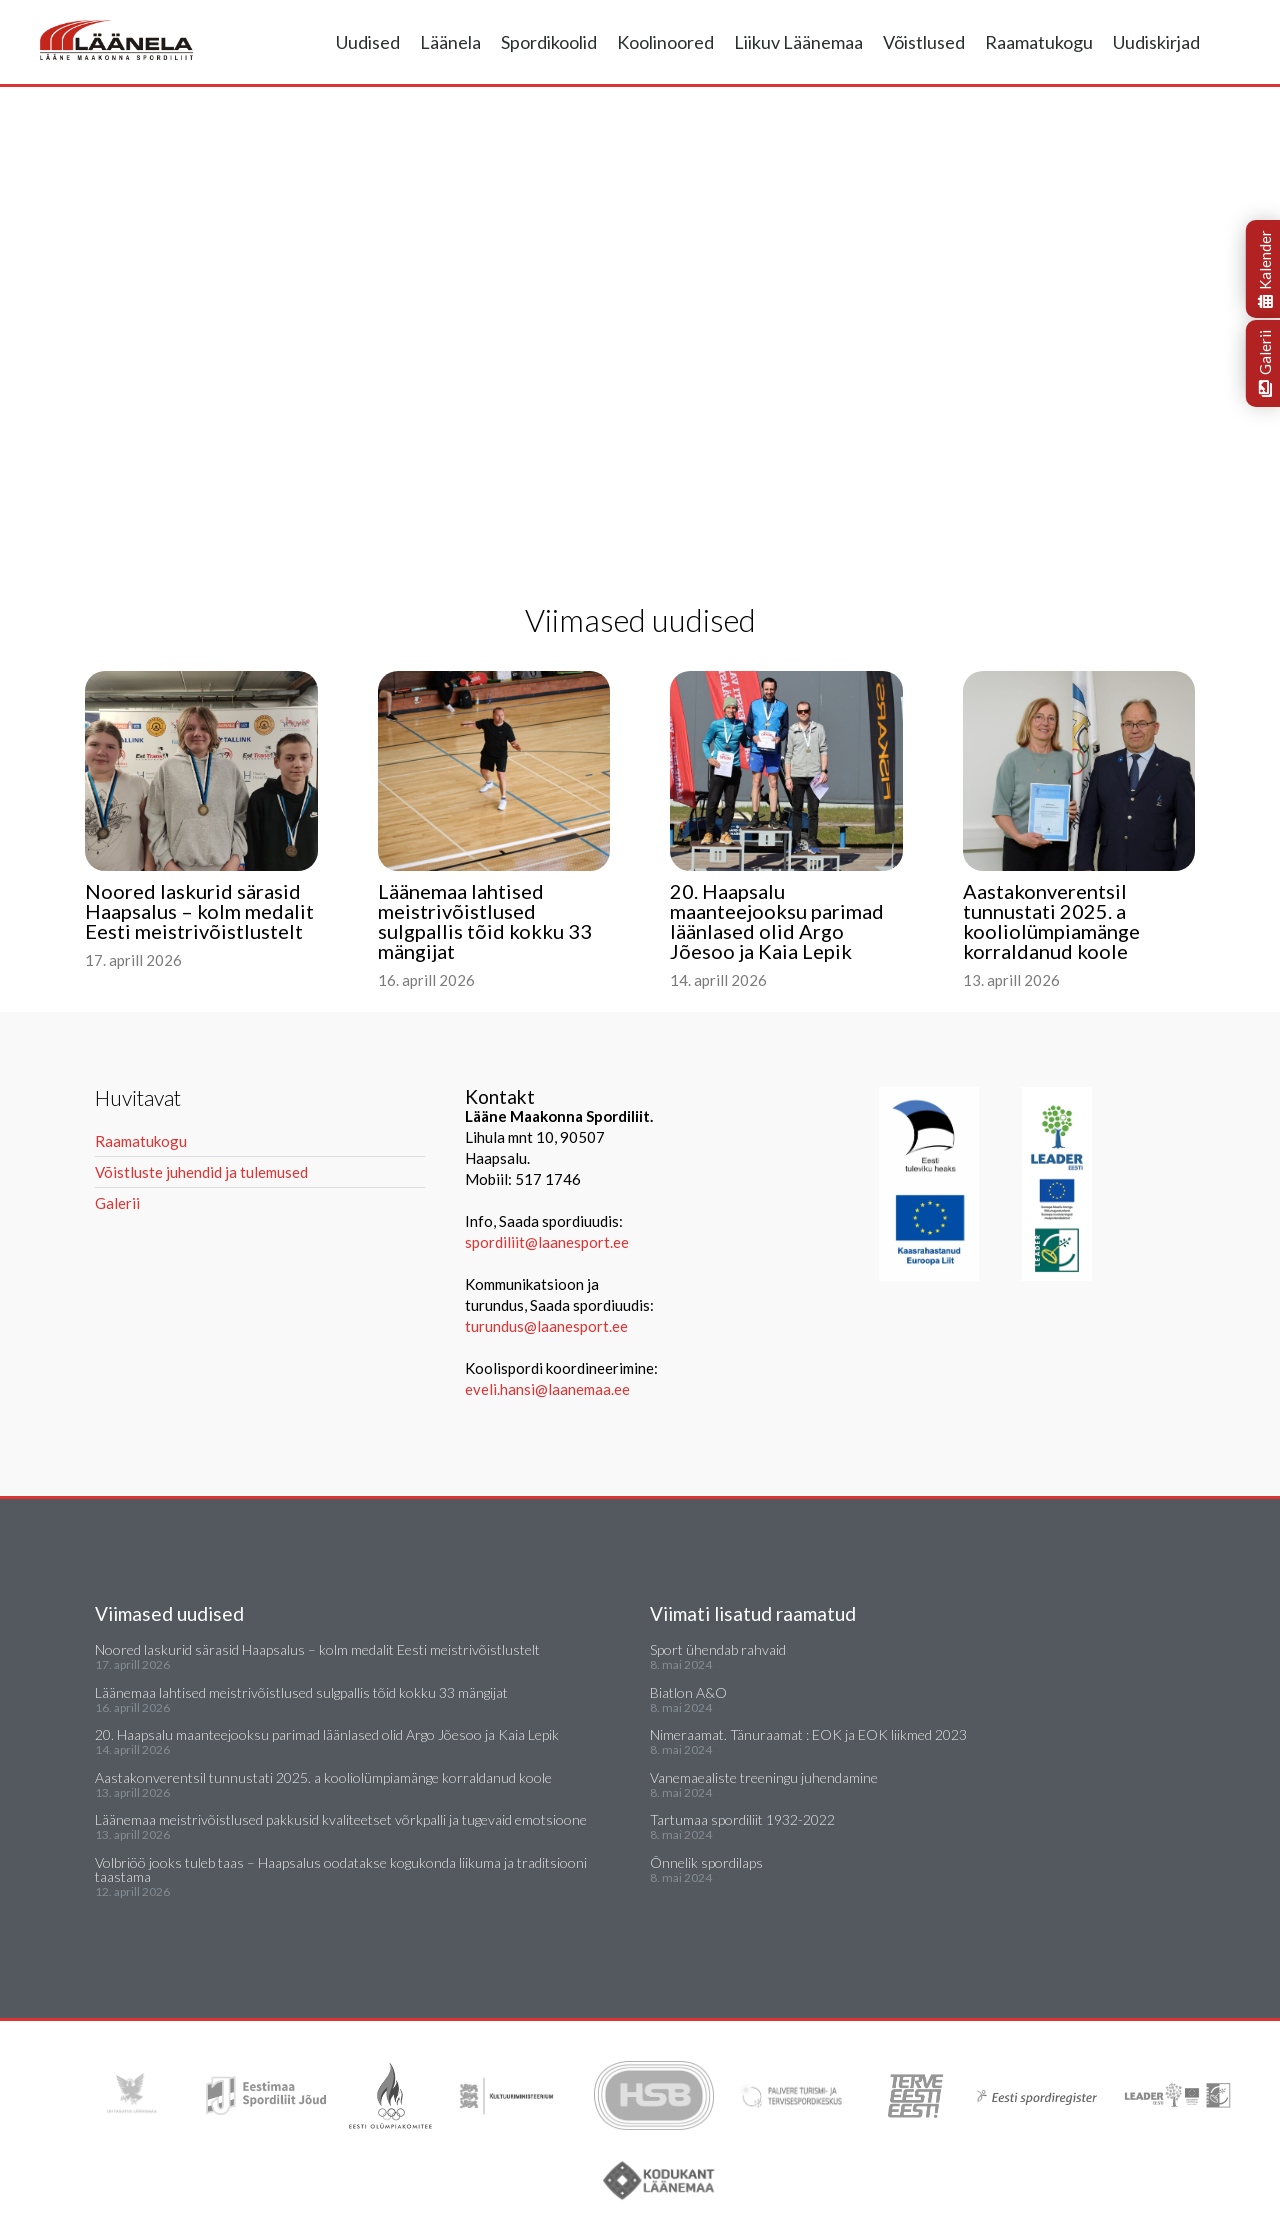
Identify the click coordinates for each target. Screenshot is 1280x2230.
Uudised (368, 42)
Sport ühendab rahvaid (718, 1649)
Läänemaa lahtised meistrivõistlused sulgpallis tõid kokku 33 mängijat (301, 1692)
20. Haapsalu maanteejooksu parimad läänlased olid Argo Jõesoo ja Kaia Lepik (327, 1734)
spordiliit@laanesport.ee (547, 1242)
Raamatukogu (1039, 42)
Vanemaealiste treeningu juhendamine (764, 1777)
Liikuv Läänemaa (798, 42)
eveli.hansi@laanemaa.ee (547, 1389)
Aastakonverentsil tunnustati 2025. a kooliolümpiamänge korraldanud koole (323, 1777)
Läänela (450, 42)
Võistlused (924, 42)
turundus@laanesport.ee (548, 1326)
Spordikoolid (549, 42)
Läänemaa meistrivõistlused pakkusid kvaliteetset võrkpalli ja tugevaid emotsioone (341, 1819)
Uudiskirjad (1156, 42)
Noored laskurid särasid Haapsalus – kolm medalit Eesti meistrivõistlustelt (317, 1649)
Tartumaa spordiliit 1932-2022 (742, 1819)
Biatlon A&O (688, 1692)
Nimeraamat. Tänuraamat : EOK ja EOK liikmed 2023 (808, 1734)
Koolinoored (665, 42)
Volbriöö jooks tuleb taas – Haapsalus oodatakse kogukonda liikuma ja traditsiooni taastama (341, 1869)
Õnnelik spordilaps (706, 1862)
